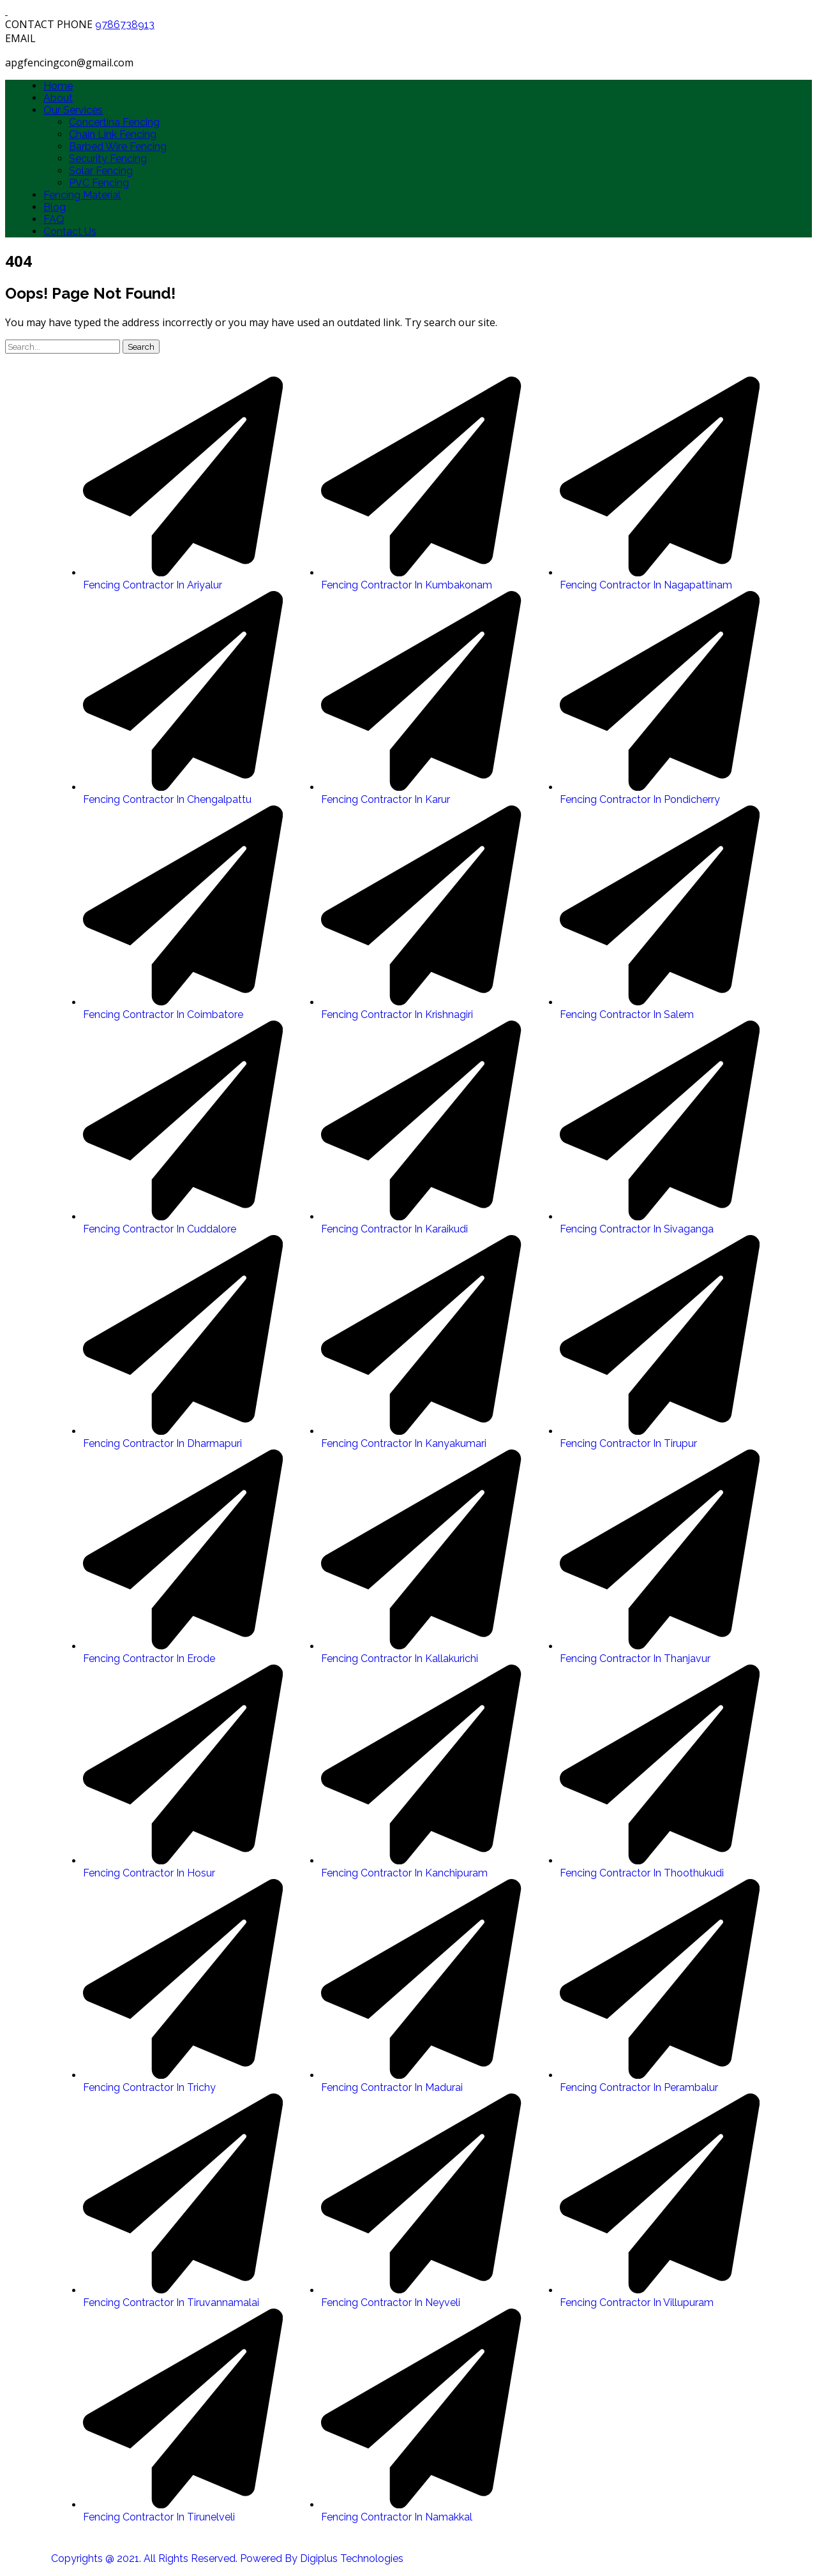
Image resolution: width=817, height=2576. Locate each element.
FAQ (53, 219)
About (58, 98)
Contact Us (69, 231)
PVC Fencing (99, 183)
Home (58, 86)
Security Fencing (108, 159)
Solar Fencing (101, 171)
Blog (54, 207)
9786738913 (124, 25)
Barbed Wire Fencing (118, 146)
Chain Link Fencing (112, 134)
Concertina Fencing (114, 122)
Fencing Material (82, 195)
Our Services (73, 110)
